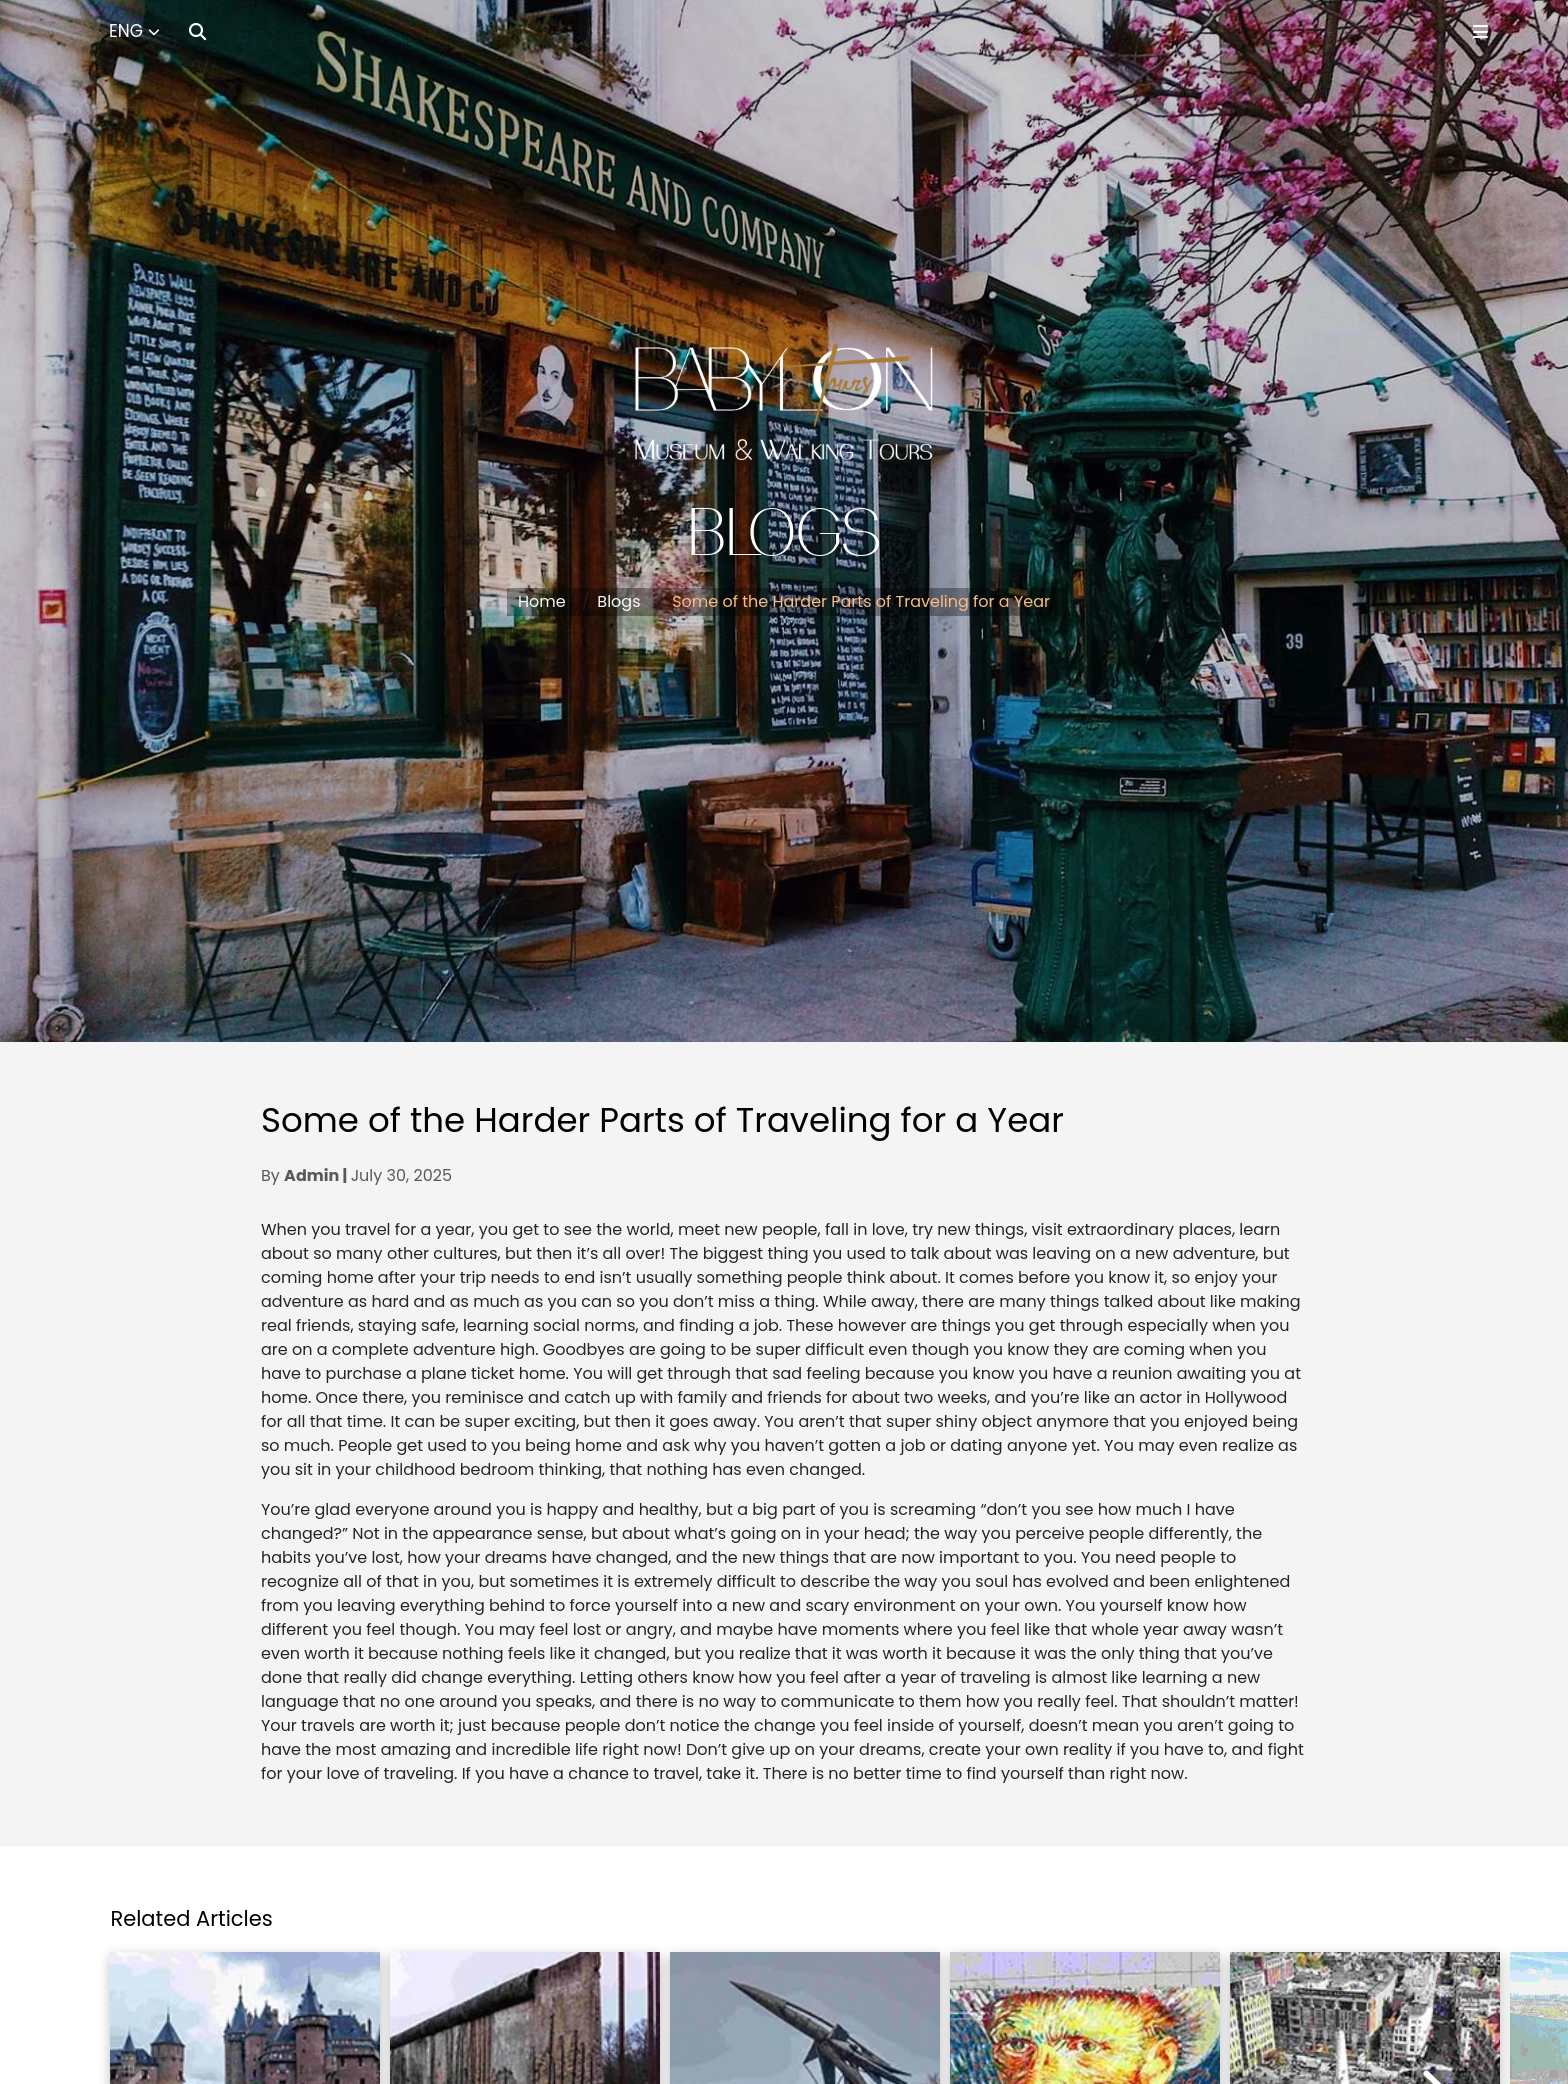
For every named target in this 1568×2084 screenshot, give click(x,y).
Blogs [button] (618, 601)
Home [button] (542, 601)
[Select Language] (134, 32)
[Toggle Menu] (1480, 31)
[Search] (197, 31)
